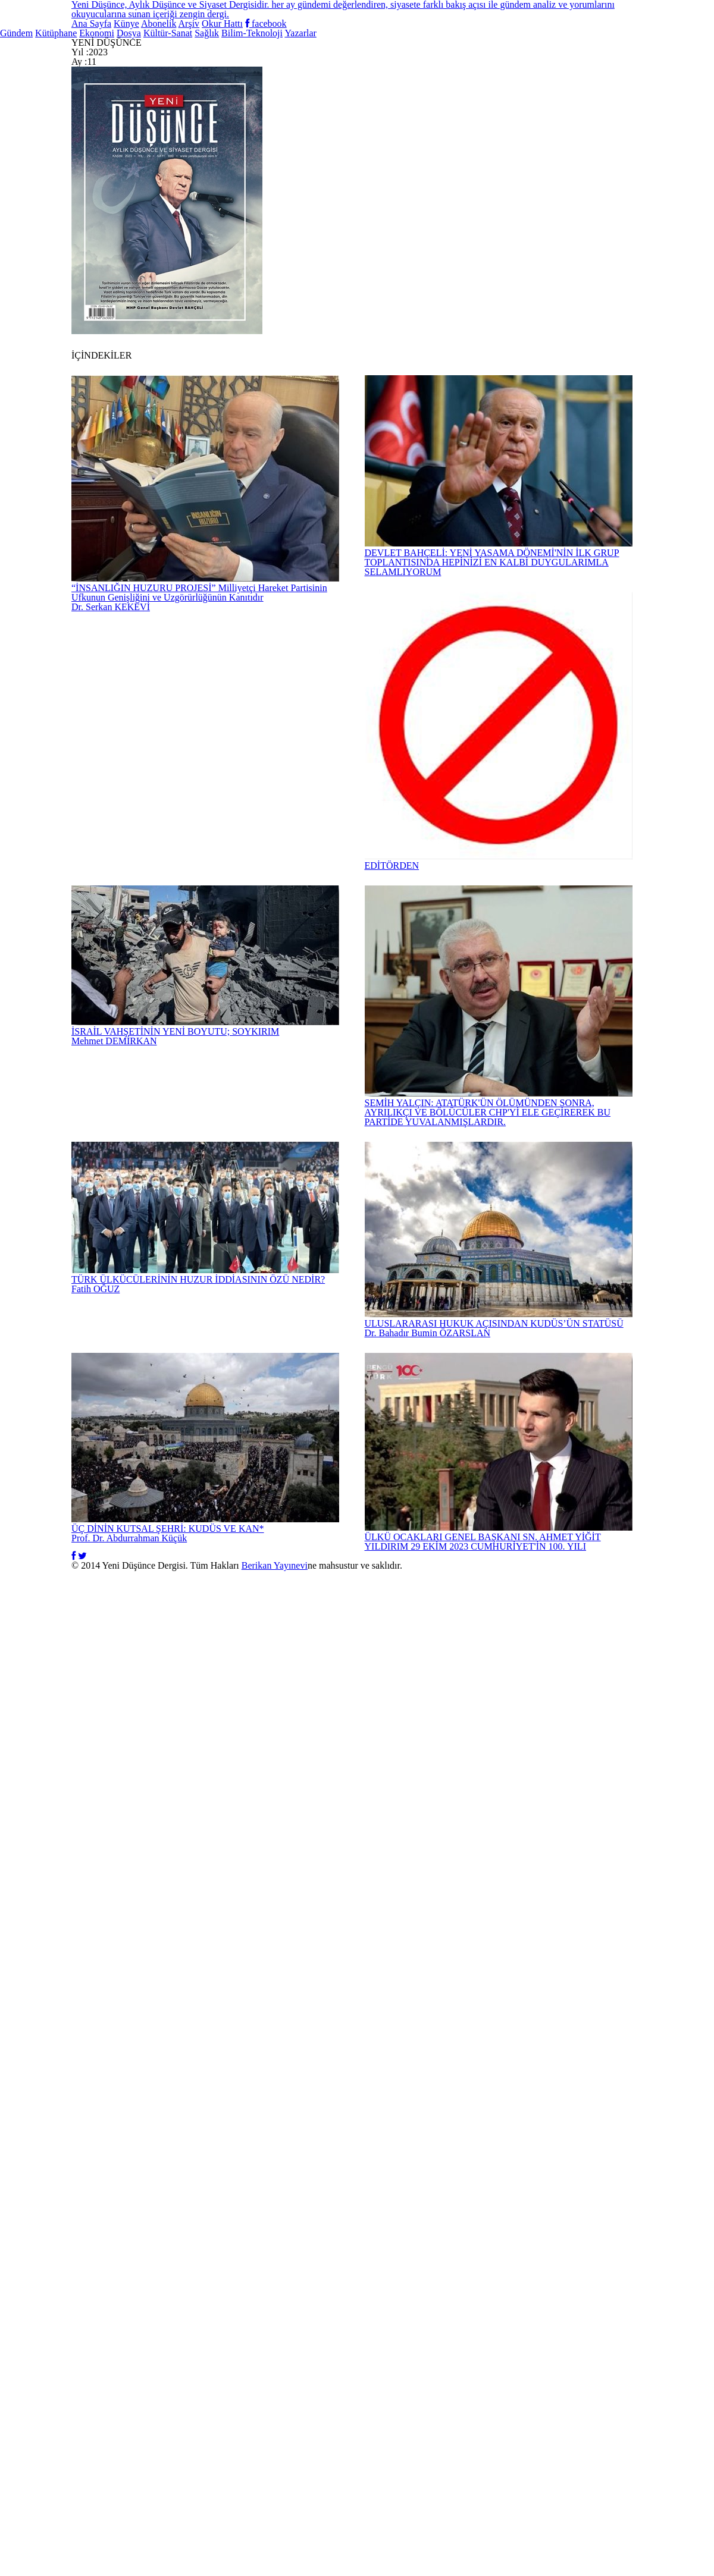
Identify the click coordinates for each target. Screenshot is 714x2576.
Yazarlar (674, 107)
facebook (612, 18)
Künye (323, 18)
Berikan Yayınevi (392, 2536)
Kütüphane (128, 107)
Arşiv (455, 18)
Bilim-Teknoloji (565, 107)
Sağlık (467, 107)
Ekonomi (220, 107)
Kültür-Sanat (378, 107)
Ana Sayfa (250, 18)
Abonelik (391, 18)
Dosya (289, 107)
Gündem (38, 107)
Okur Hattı (525, 18)
